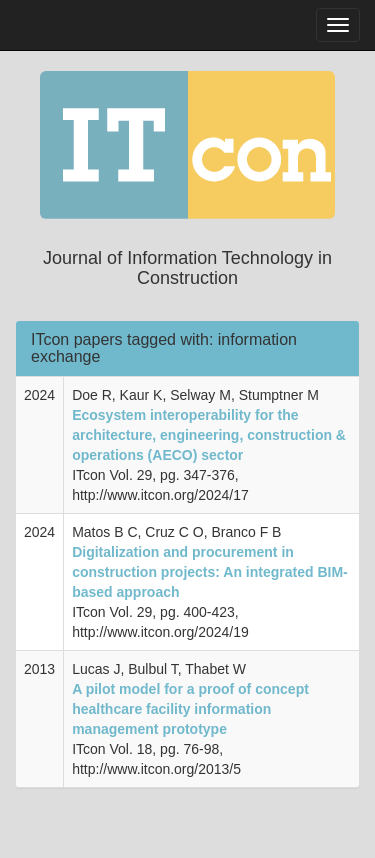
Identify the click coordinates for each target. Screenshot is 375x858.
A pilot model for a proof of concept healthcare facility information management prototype (190, 709)
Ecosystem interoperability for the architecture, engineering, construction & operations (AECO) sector (209, 435)
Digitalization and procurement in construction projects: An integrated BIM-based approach (210, 572)
